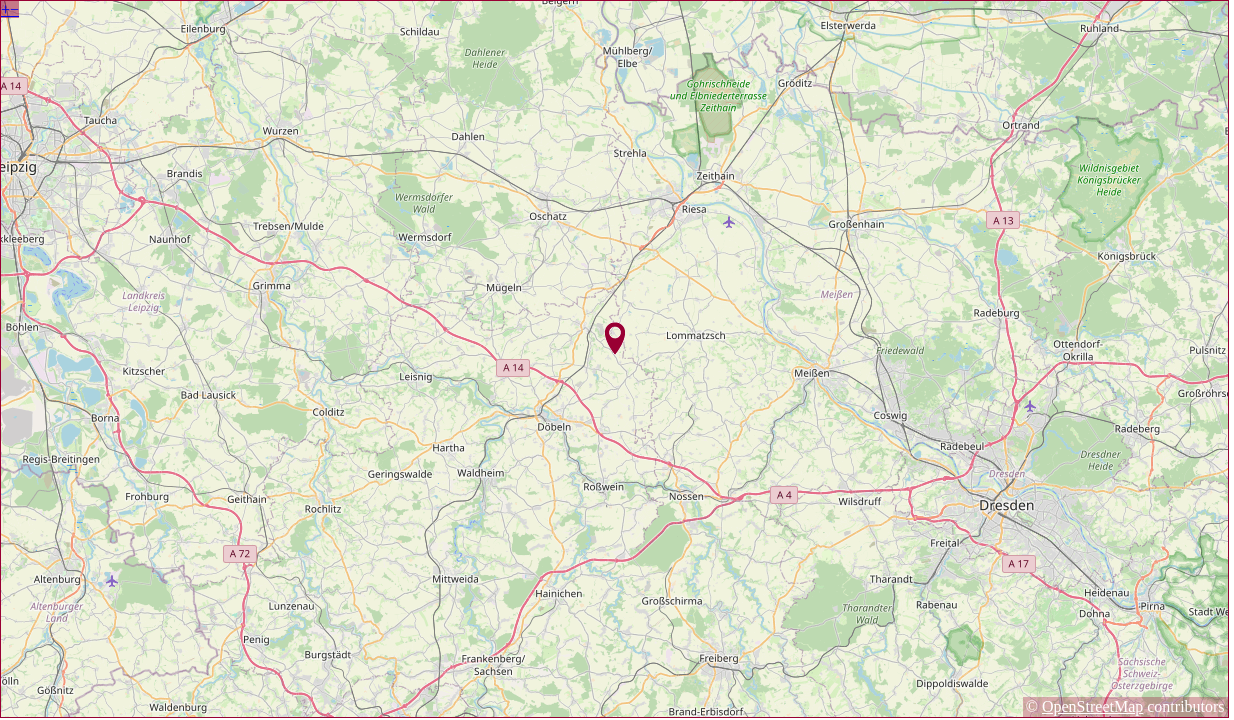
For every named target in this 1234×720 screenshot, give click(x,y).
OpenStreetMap (1092, 706)
